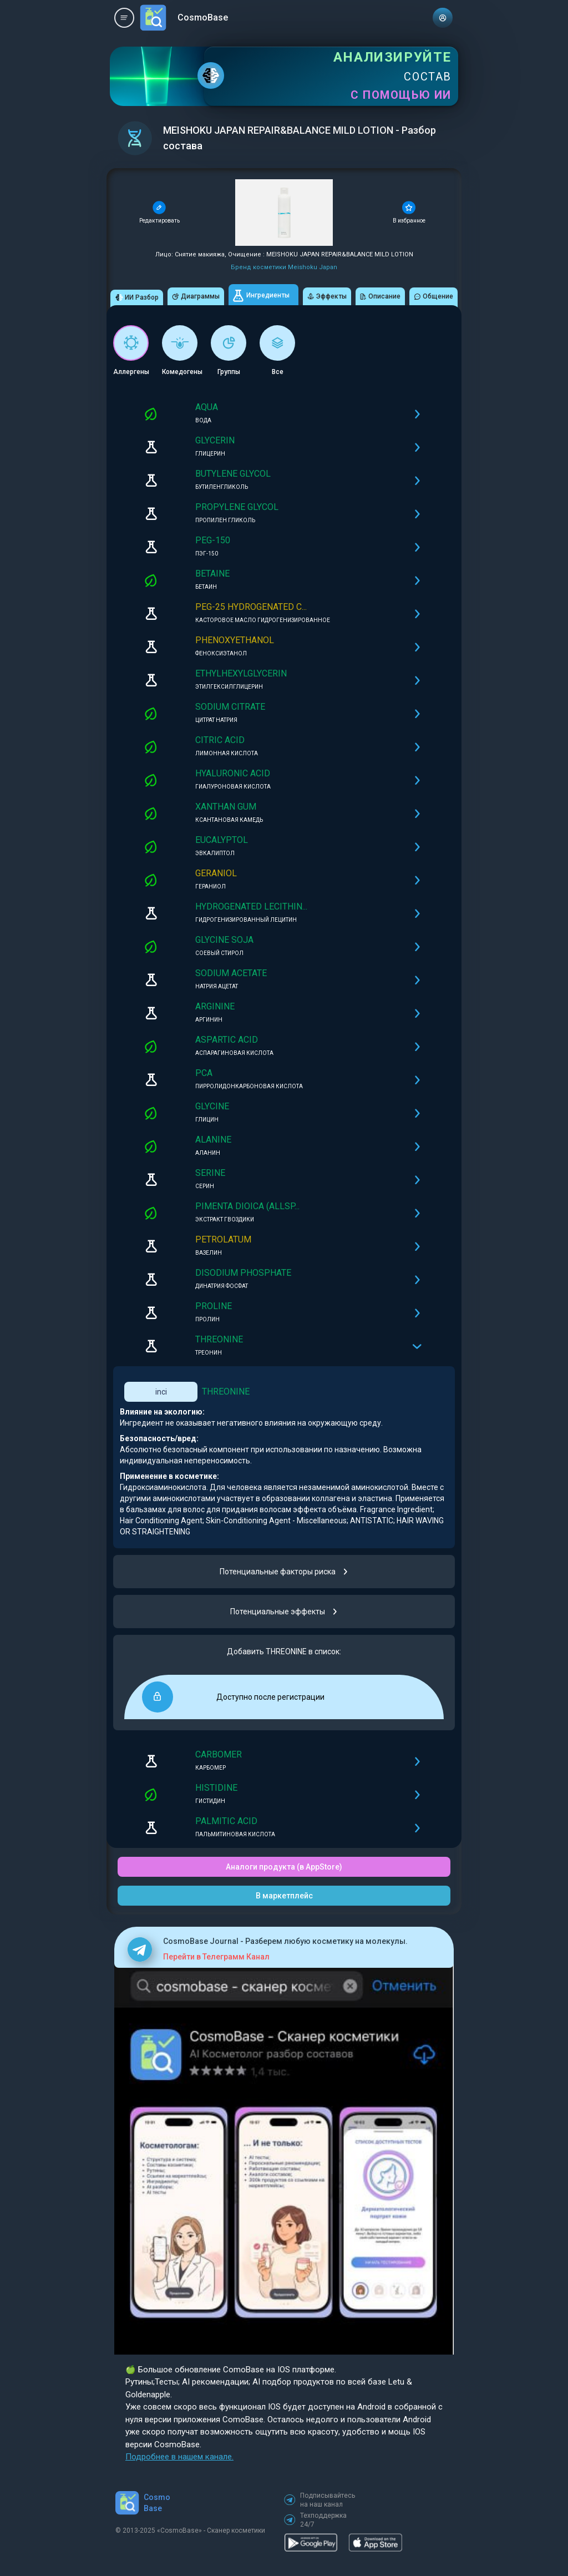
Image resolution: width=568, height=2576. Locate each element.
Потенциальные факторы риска (284, 1571)
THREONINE (226, 1391)
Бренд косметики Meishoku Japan (284, 267)
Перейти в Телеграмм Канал (216, 1956)
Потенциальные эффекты (284, 1611)
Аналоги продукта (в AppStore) (284, 1866)
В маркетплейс (284, 1895)
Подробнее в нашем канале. (179, 2457)
